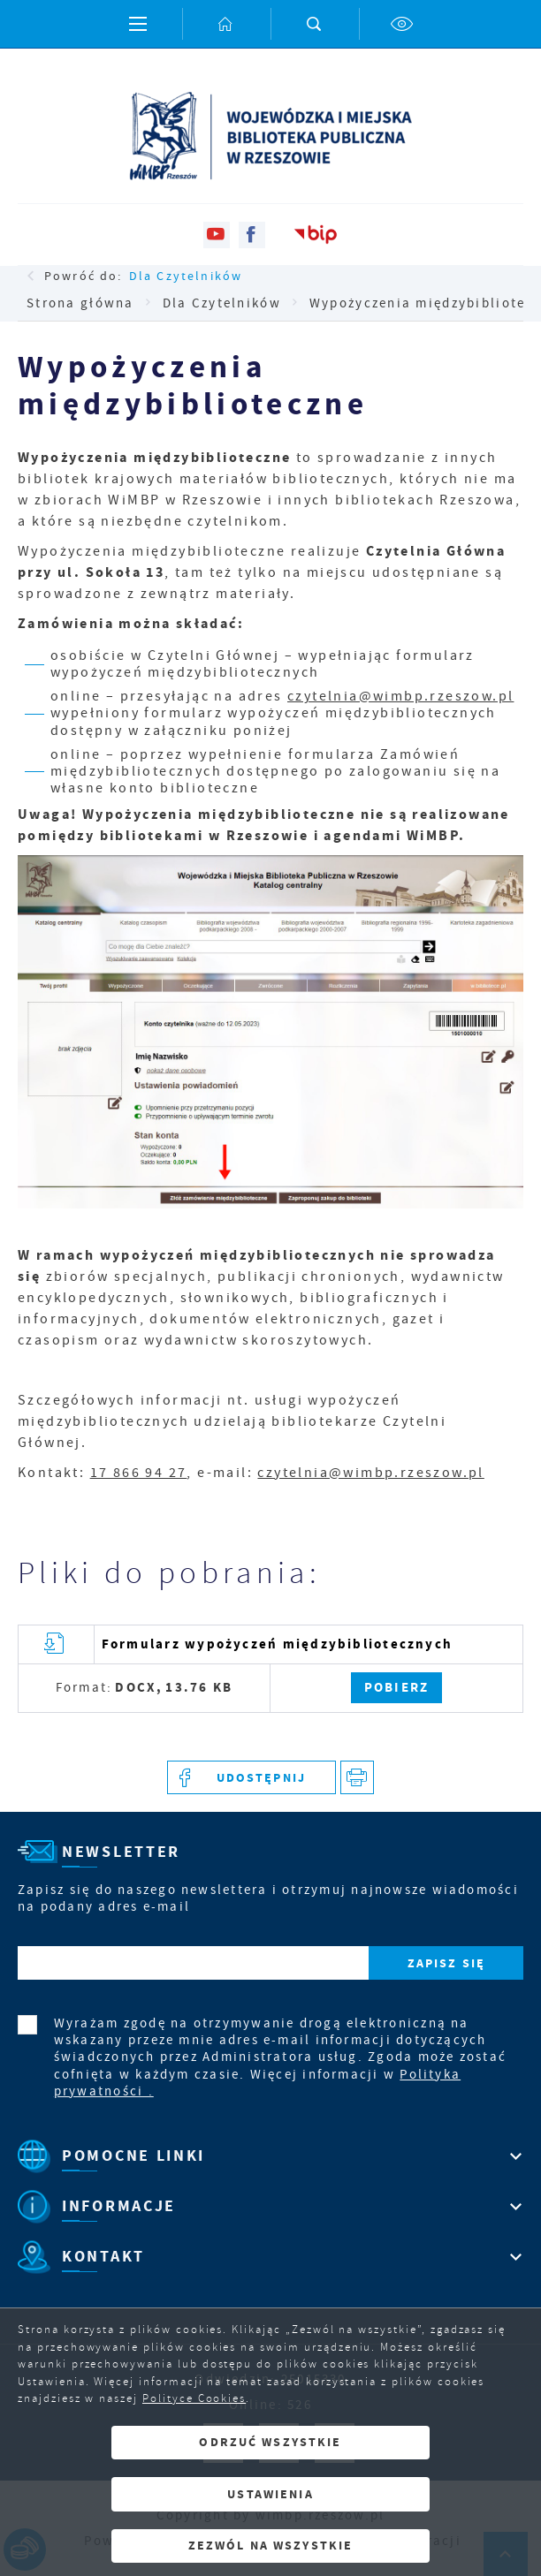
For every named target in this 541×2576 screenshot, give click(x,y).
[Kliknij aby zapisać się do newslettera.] (446, 1963)
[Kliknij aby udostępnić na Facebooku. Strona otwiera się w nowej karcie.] (251, 1778)
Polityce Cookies (194, 2398)
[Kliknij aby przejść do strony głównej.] (226, 24)
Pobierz (397, 1687)
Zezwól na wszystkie (271, 2545)
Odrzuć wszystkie (270, 2442)
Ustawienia (270, 2494)
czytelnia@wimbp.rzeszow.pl (400, 696)
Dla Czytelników (185, 276)
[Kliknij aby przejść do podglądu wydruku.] (357, 1778)
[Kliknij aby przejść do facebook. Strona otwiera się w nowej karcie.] (252, 235)
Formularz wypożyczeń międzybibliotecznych (277, 1644)
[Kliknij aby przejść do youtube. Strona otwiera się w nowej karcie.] (216, 235)
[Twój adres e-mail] (193, 1963)
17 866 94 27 (138, 1472)
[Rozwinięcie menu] (270, 2156)
